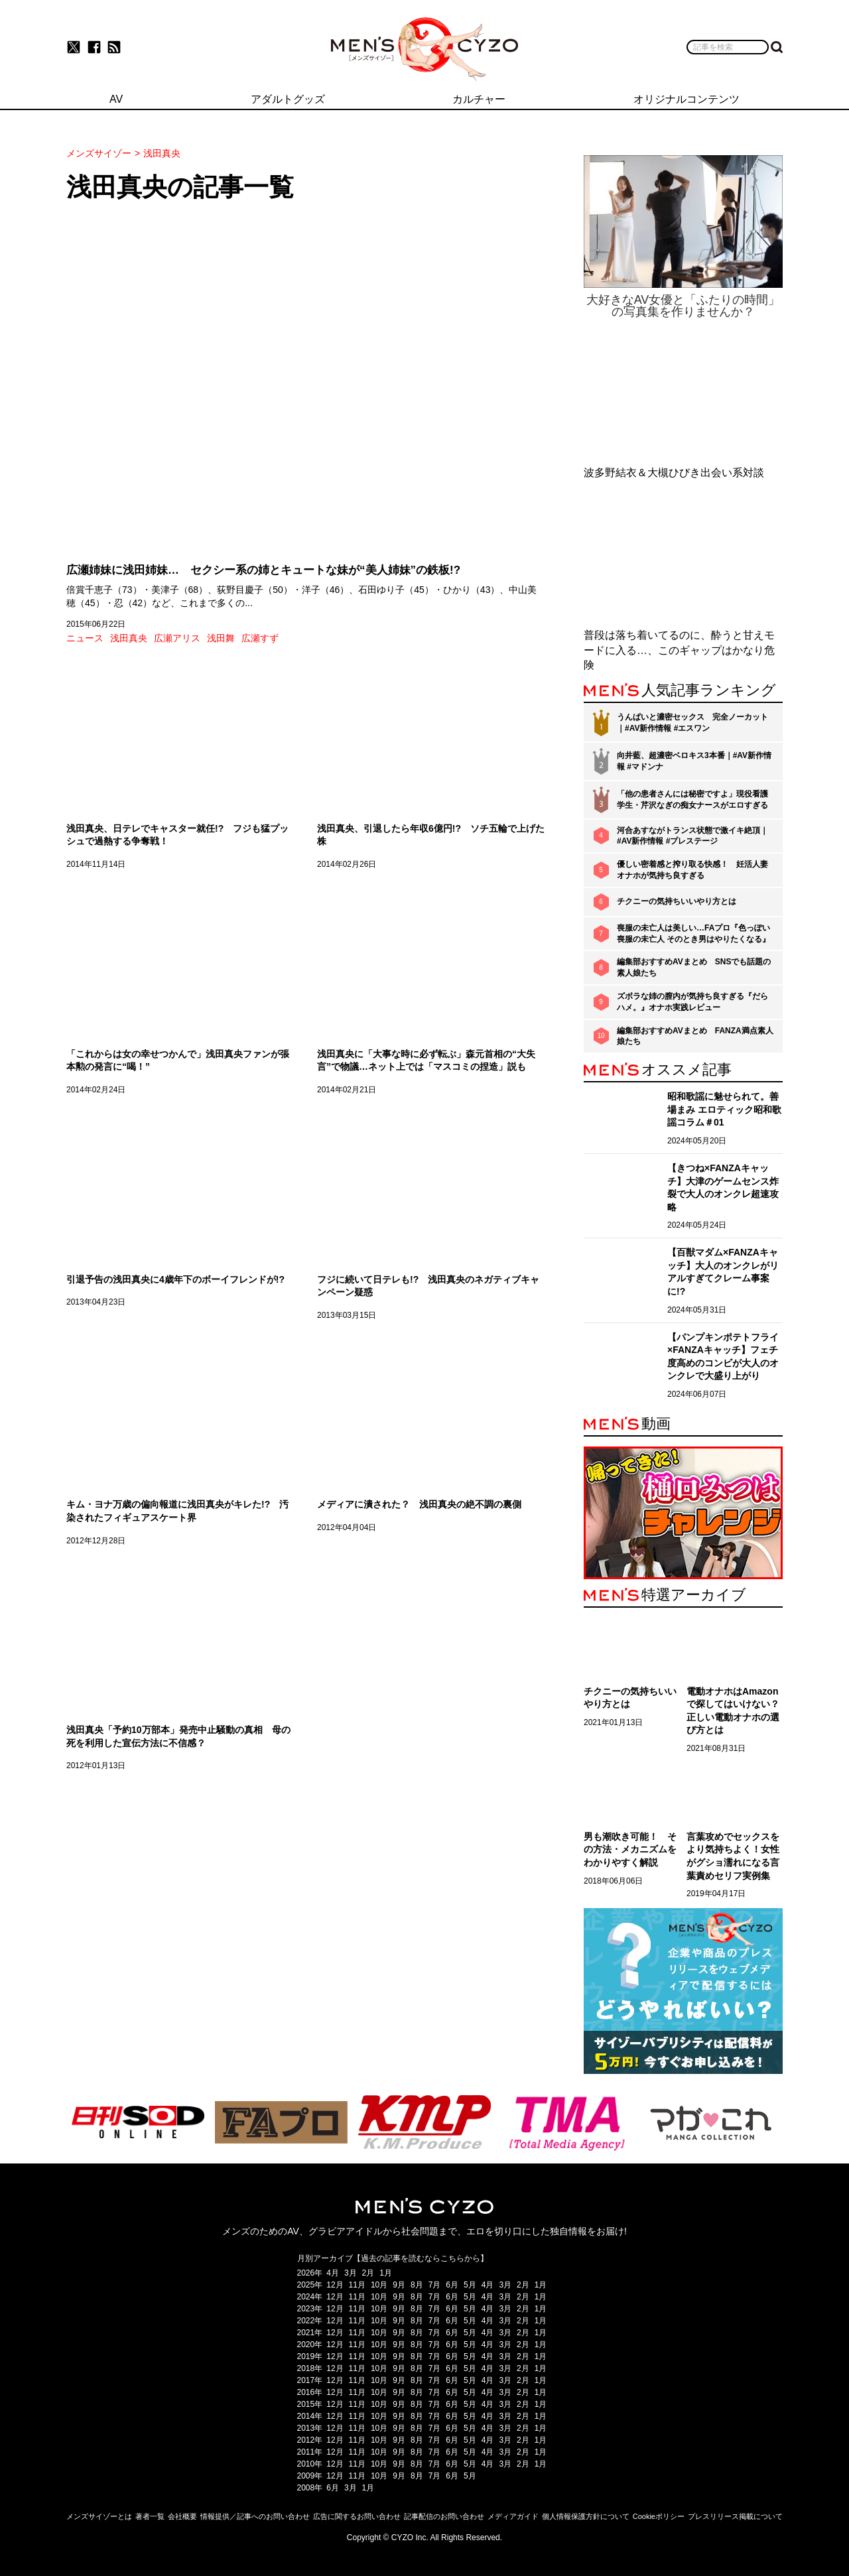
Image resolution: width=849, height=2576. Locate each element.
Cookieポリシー (659, 2516)
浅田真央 (128, 638)
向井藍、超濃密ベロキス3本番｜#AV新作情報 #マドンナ (694, 761)
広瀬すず (260, 638)
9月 (399, 2284)
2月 (368, 2273)
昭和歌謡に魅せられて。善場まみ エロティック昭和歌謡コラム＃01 (724, 1109)
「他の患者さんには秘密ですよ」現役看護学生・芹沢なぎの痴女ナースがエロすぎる (692, 799)
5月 (470, 2284)
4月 (332, 2273)
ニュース (84, 638)
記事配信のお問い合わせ (444, 2516)
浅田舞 (221, 638)
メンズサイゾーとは (99, 2516)
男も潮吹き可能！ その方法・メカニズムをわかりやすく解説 (630, 1849)
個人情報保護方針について (585, 2516)
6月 (452, 2284)
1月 (385, 2273)
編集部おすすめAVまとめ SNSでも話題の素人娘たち (694, 967)
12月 (334, 2284)
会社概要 (182, 2516)
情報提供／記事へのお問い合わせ (255, 2516)
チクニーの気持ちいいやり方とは (676, 901)
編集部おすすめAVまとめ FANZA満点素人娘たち (695, 1036)
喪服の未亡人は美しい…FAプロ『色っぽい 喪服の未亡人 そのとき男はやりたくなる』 (693, 933)
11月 (357, 2284)
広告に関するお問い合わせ (357, 2516)
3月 (350, 2273)
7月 (434, 2284)
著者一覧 (149, 2516)
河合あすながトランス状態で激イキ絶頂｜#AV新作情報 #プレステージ (692, 836)
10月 (379, 2284)
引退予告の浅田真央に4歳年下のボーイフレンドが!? (175, 1279)
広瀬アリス (177, 638)
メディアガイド (513, 2516)
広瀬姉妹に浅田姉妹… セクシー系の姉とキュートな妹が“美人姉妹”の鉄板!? (263, 570)
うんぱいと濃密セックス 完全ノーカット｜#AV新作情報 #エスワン (692, 722)
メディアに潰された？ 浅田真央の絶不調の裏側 (419, 1504)
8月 (417, 2284)
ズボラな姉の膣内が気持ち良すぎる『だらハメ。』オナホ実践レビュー (692, 1002)
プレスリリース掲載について (735, 2516)
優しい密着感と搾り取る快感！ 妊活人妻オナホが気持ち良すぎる (692, 870)
